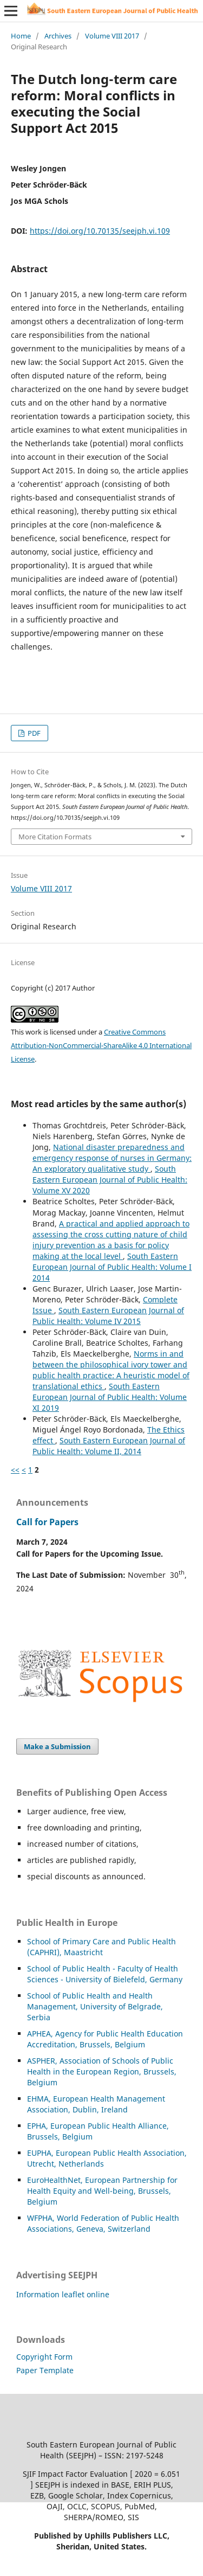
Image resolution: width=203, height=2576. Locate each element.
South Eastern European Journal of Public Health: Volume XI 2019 (109, 1397)
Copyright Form (44, 2357)
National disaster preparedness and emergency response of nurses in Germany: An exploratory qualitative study (112, 1158)
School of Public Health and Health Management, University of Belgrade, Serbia (95, 2006)
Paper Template (45, 2370)
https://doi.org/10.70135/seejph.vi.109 (100, 231)
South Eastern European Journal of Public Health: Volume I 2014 (112, 1267)
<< (15, 1469)
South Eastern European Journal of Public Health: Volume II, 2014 (108, 1445)
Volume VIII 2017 (112, 36)
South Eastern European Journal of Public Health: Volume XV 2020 (109, 1180)
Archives (57, 36)
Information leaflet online (62, 2294)
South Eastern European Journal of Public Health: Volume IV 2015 (108, 1315)
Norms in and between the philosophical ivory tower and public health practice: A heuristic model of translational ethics (110, 1369)
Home (21, 36)
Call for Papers (47, 1522)
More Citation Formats (54, 836)
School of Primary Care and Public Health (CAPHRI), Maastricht (101, 1946)
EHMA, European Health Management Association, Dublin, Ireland (96, 2104)
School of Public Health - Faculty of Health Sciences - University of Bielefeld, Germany (104, 1973)
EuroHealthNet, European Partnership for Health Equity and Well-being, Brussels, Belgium (102, 2191)
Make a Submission (57, 1746)
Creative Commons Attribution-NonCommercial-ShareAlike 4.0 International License (101, 1045)
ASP (34, 2060)
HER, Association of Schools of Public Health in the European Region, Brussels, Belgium (101, 2071)
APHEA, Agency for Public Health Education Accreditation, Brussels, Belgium (105, 2039)
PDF (33, 733)
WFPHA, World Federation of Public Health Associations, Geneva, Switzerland (103, 2223)
